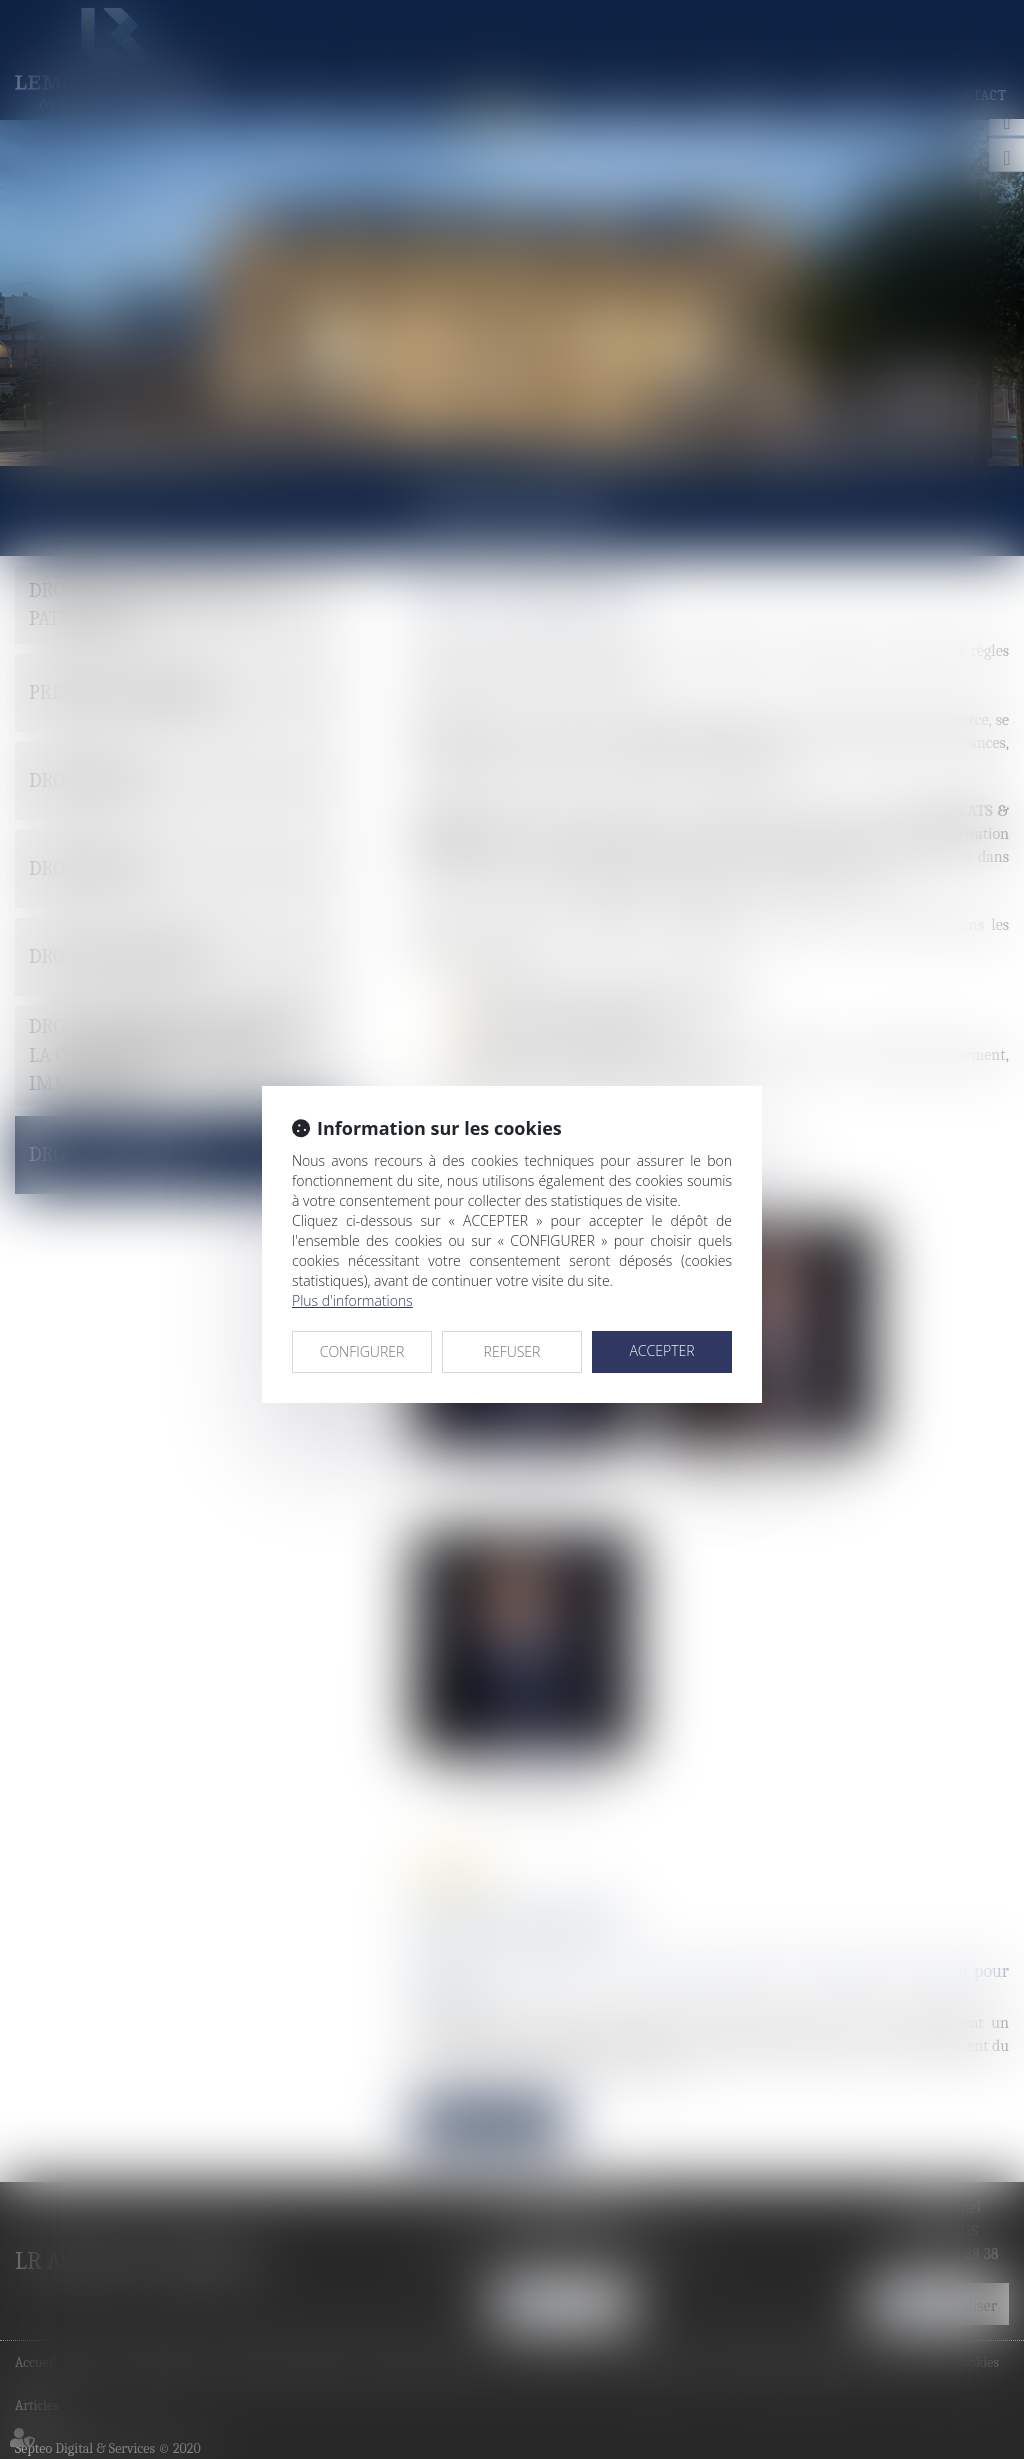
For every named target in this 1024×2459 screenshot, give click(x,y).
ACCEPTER (661, 1350)
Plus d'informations (352, 1300)
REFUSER (512, 1351)
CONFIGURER (362, 1351)
